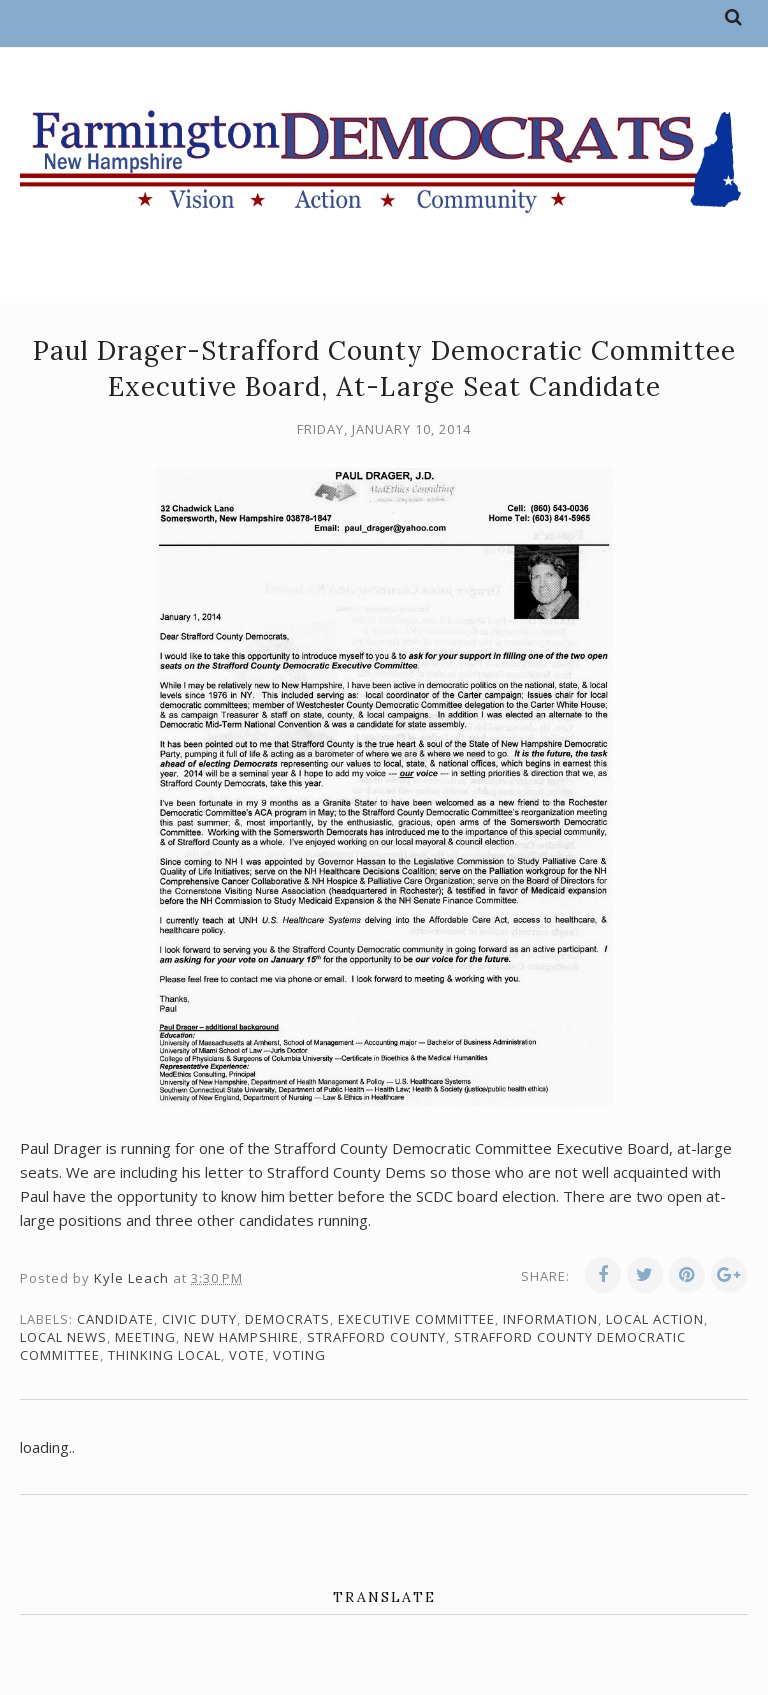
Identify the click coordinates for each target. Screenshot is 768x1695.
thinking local (164, 1355)
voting (299, 1355)
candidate (115, 1319)
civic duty (199, 1319)
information (550, 1319)
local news (63, 1337)
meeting (145, 1337)
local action (655, 1319)
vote (247, 1355)
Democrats (287, 1319)
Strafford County (376, 1337)
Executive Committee (416, 1319)
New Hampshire (241, 1337)
